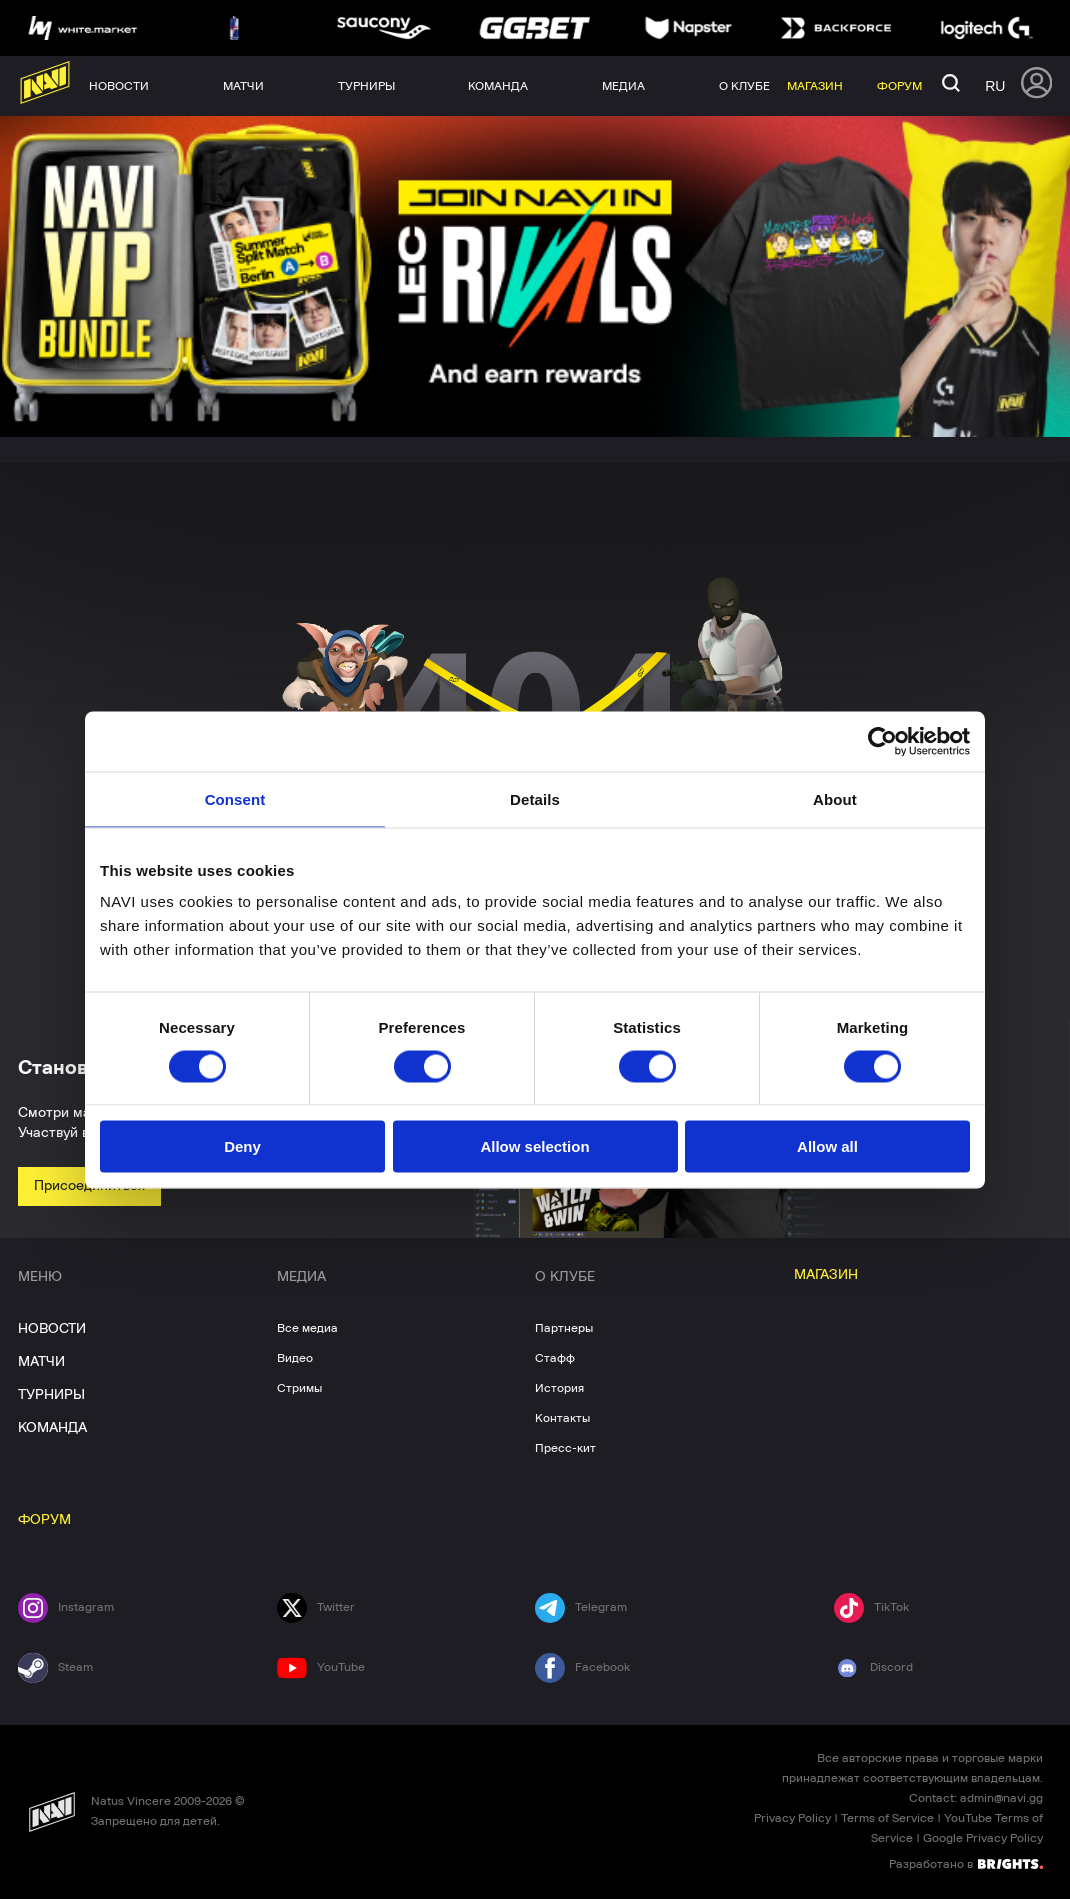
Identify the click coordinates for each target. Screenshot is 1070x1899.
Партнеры (564, 1328)
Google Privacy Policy (983, 1838)
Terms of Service (887, 1818)
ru (995, 86)
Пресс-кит (565, 1448)
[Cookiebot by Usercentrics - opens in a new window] (882, 741)
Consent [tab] (235, 798)
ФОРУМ (44, 1520)
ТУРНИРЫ (51, 1395)
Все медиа (307, 1328)
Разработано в (966, 1863)
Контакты (562, 1418)
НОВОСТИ (52, 1329)
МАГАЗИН (826, 1275)
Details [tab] (535, 798)
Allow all (827, 1146)
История (559, 1388)
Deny (242, 1146)
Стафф (555, 1358)
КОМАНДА (52, 1428)
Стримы (299, 1388)
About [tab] (835, 798)
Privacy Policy (792, 1818)
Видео (295, 1358)
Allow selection (534, 1146)
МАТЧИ (41, 1362)
